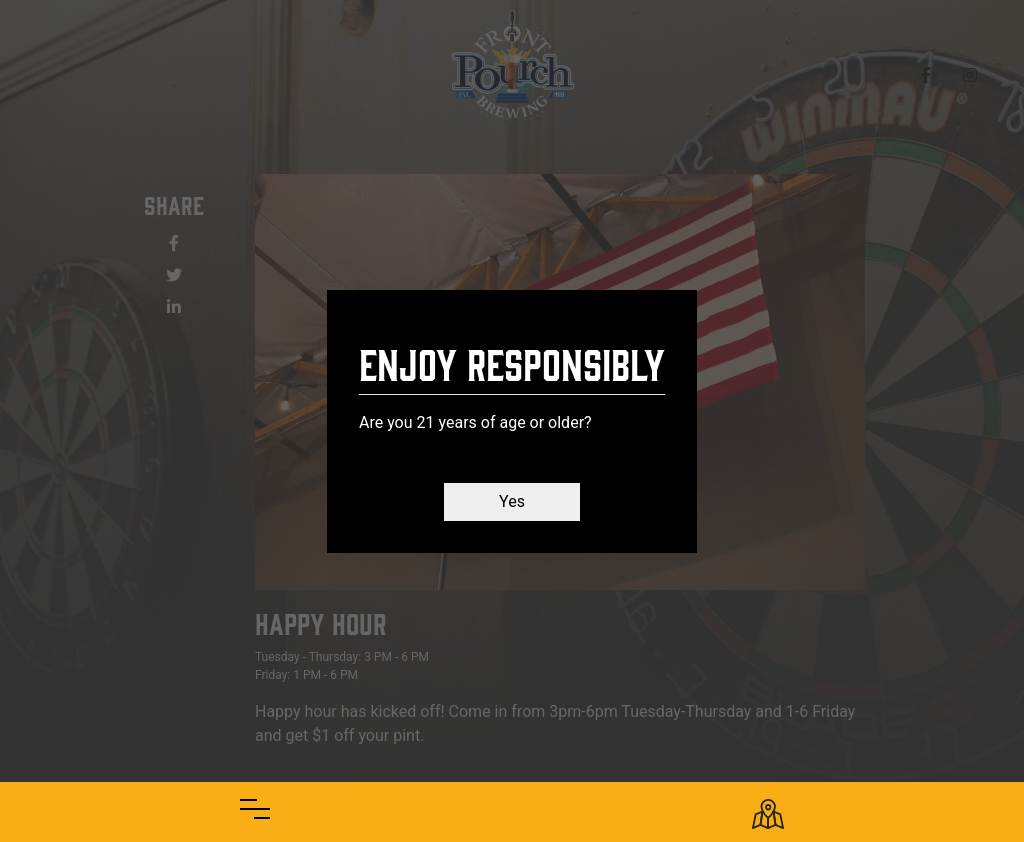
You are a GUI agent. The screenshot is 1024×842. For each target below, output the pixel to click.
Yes (512, 501)
